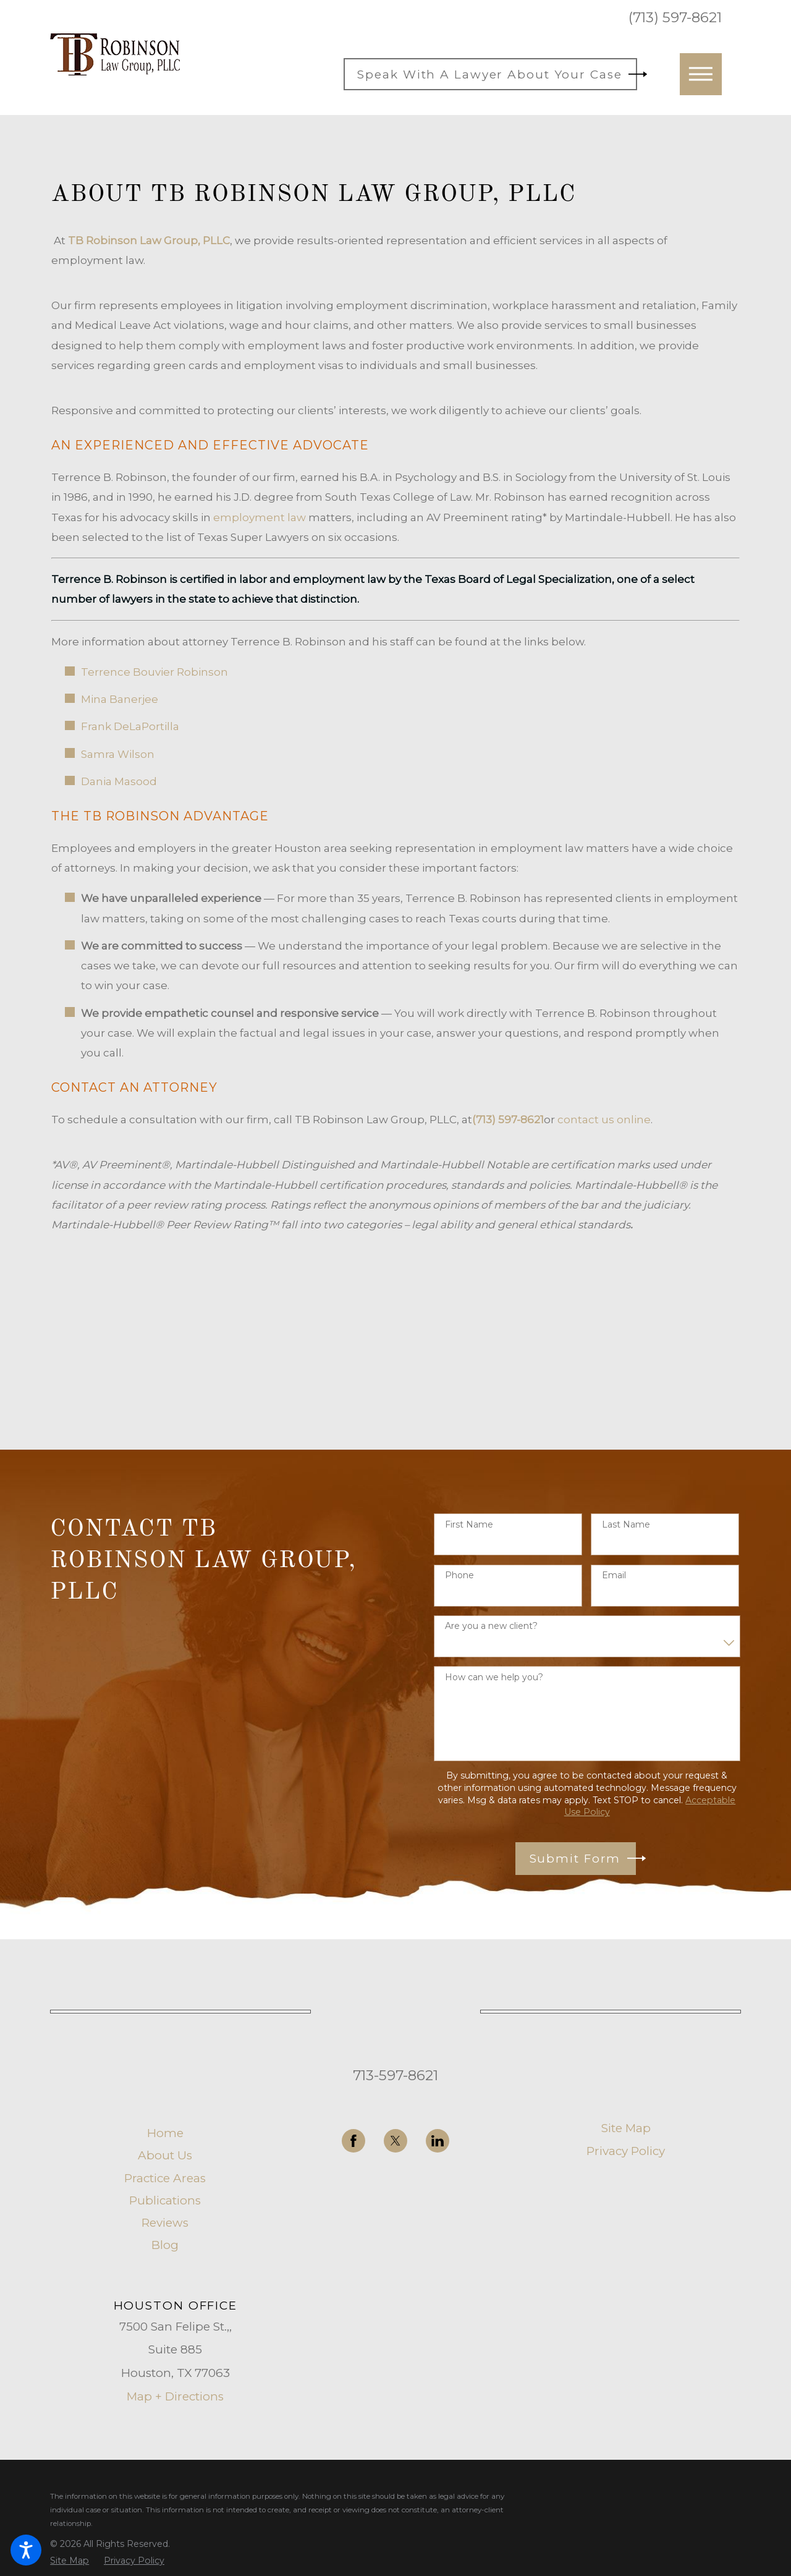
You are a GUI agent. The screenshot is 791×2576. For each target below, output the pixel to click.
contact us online (604, 1119)
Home (165, 2133)
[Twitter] (395, 2141)
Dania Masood (119, 781)
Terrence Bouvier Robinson (154, 672)
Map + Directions (175, 2396)
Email (614, 1575)
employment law (259, 517)
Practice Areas (165, 2178)
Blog (165, 2245)
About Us (165, 2155)
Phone (459, 1575)
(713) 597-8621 (675, 18)
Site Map (626, 2128)
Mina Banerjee (119, 699)
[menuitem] (165, 2133)
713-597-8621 (395, 2075)
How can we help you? (494, 1677)
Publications (165, 2200)
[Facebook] (353, 2141)
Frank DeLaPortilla (130, 726)
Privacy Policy (625, 2151)
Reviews (165, 2223)
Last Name (626, 1525)
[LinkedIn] (437, 2141)
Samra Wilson (117, 754)
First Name (469, 1525)
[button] (26, 2550)
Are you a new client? (491, 1626)
